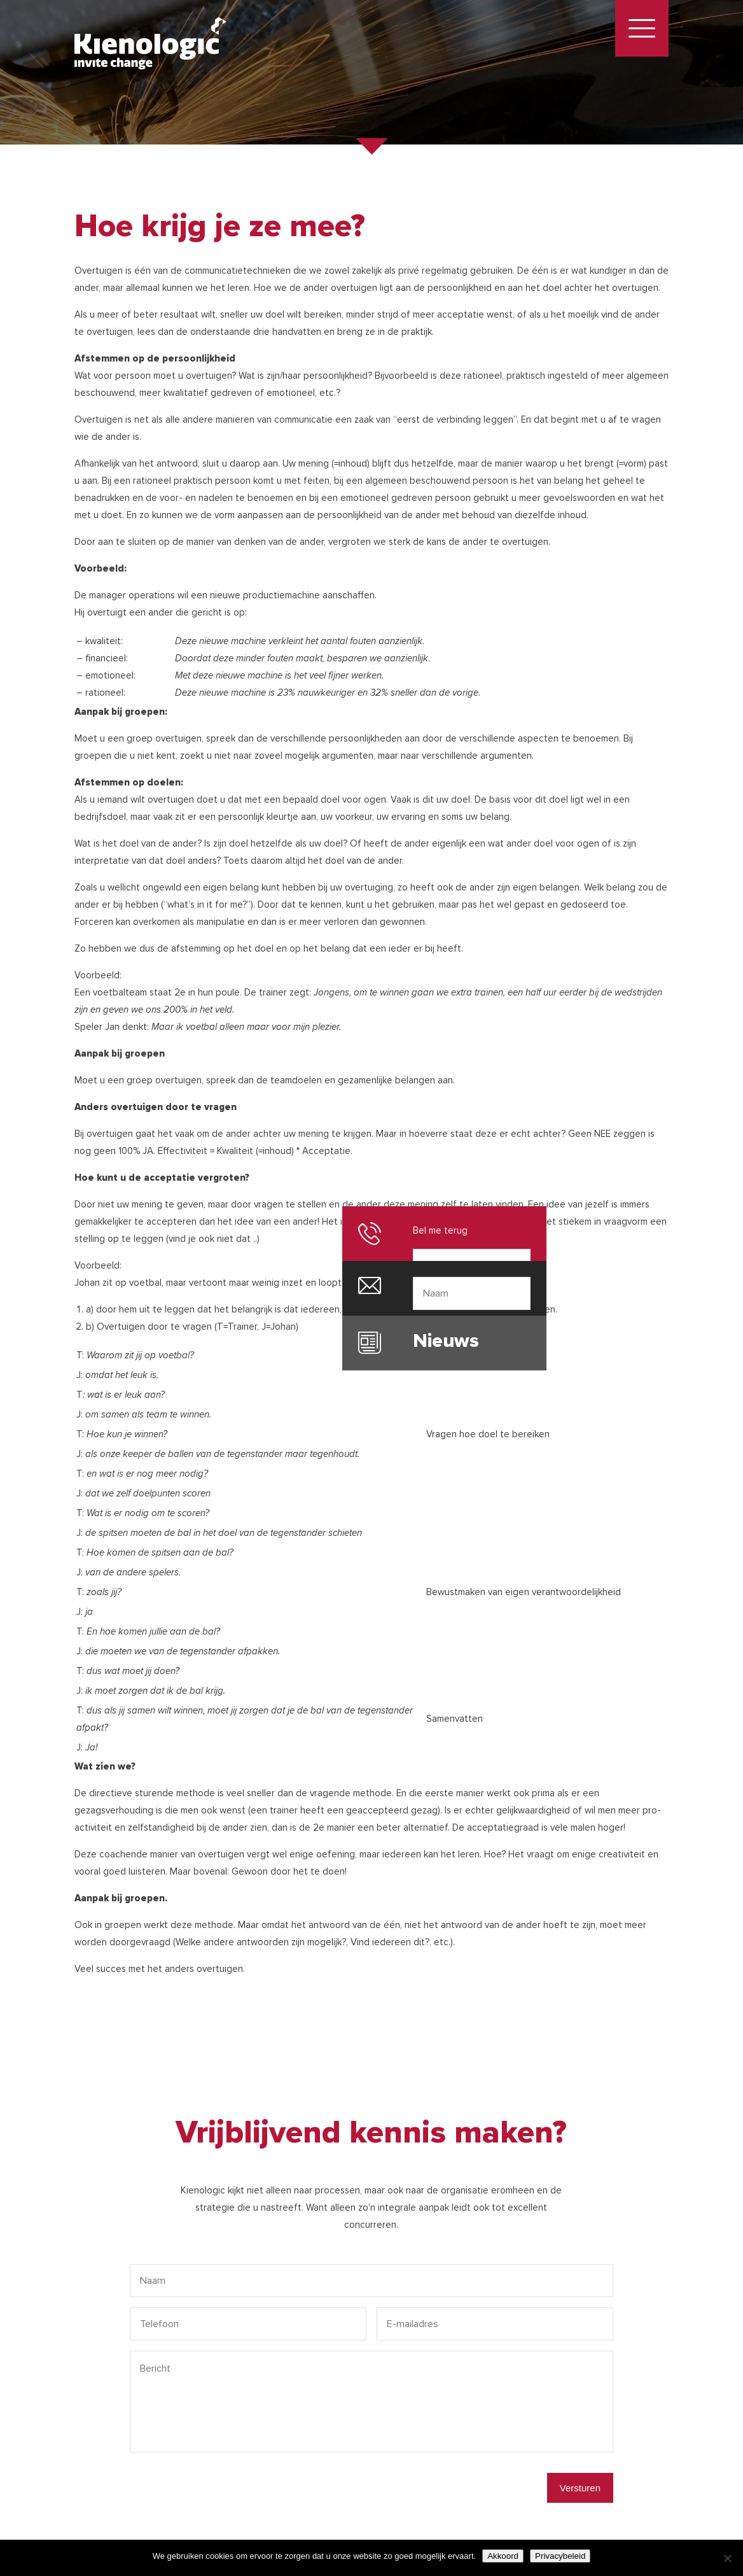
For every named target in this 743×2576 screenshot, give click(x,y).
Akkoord (502, 2556)
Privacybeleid (560, 2556)
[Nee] (727, 2558)
